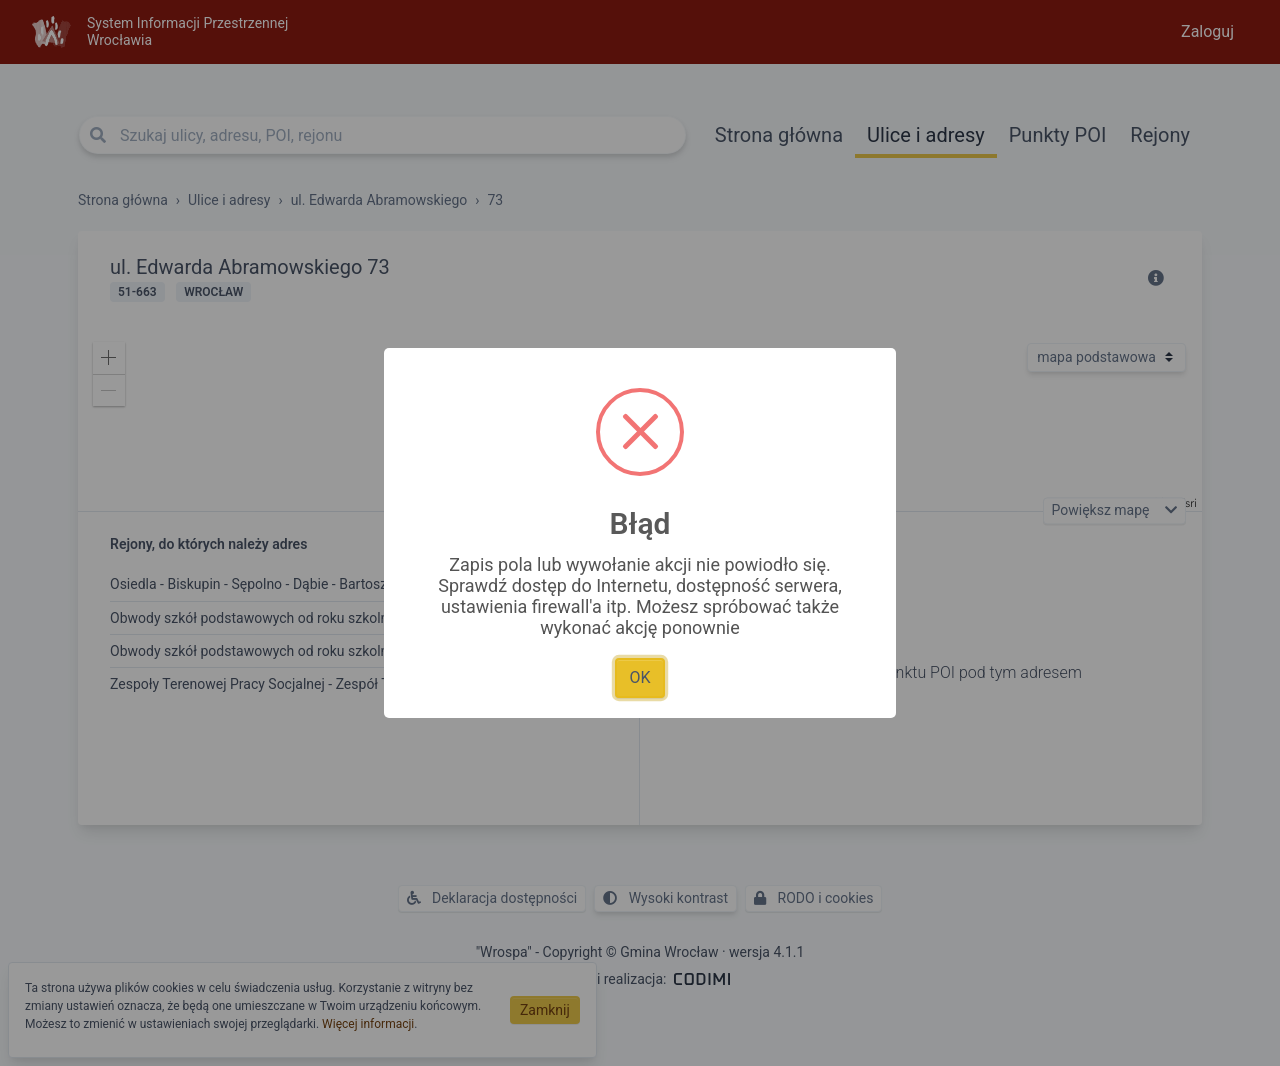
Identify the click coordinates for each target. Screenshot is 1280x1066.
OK (639, 677)
